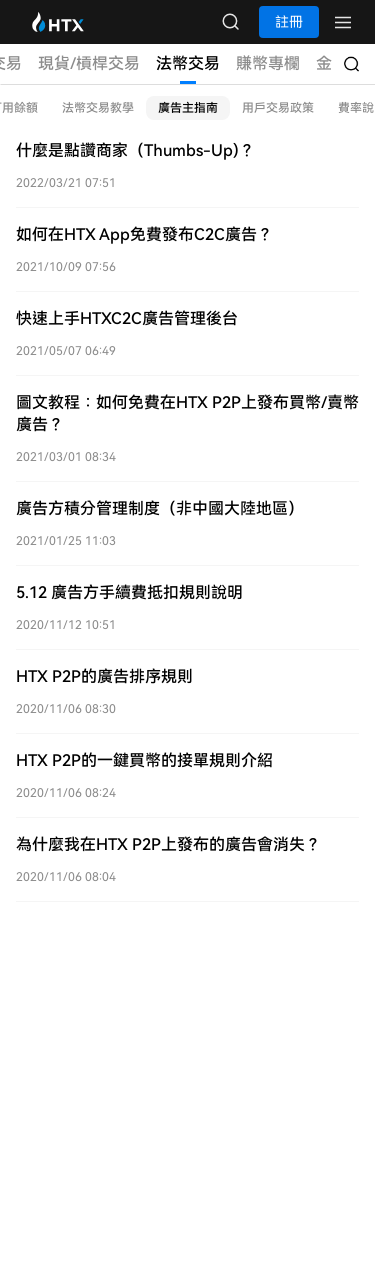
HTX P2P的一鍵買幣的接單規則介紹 (144, 760)
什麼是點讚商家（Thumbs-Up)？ (135, 150)
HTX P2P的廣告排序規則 (104, 676)
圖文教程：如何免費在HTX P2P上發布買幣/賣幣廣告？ (187, 413)
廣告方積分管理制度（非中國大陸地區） (160, 508)
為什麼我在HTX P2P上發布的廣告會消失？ (168, 844)
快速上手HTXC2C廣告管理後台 (127, 318)
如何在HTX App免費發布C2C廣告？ (144, 234)
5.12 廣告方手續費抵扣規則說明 (129, 592)
